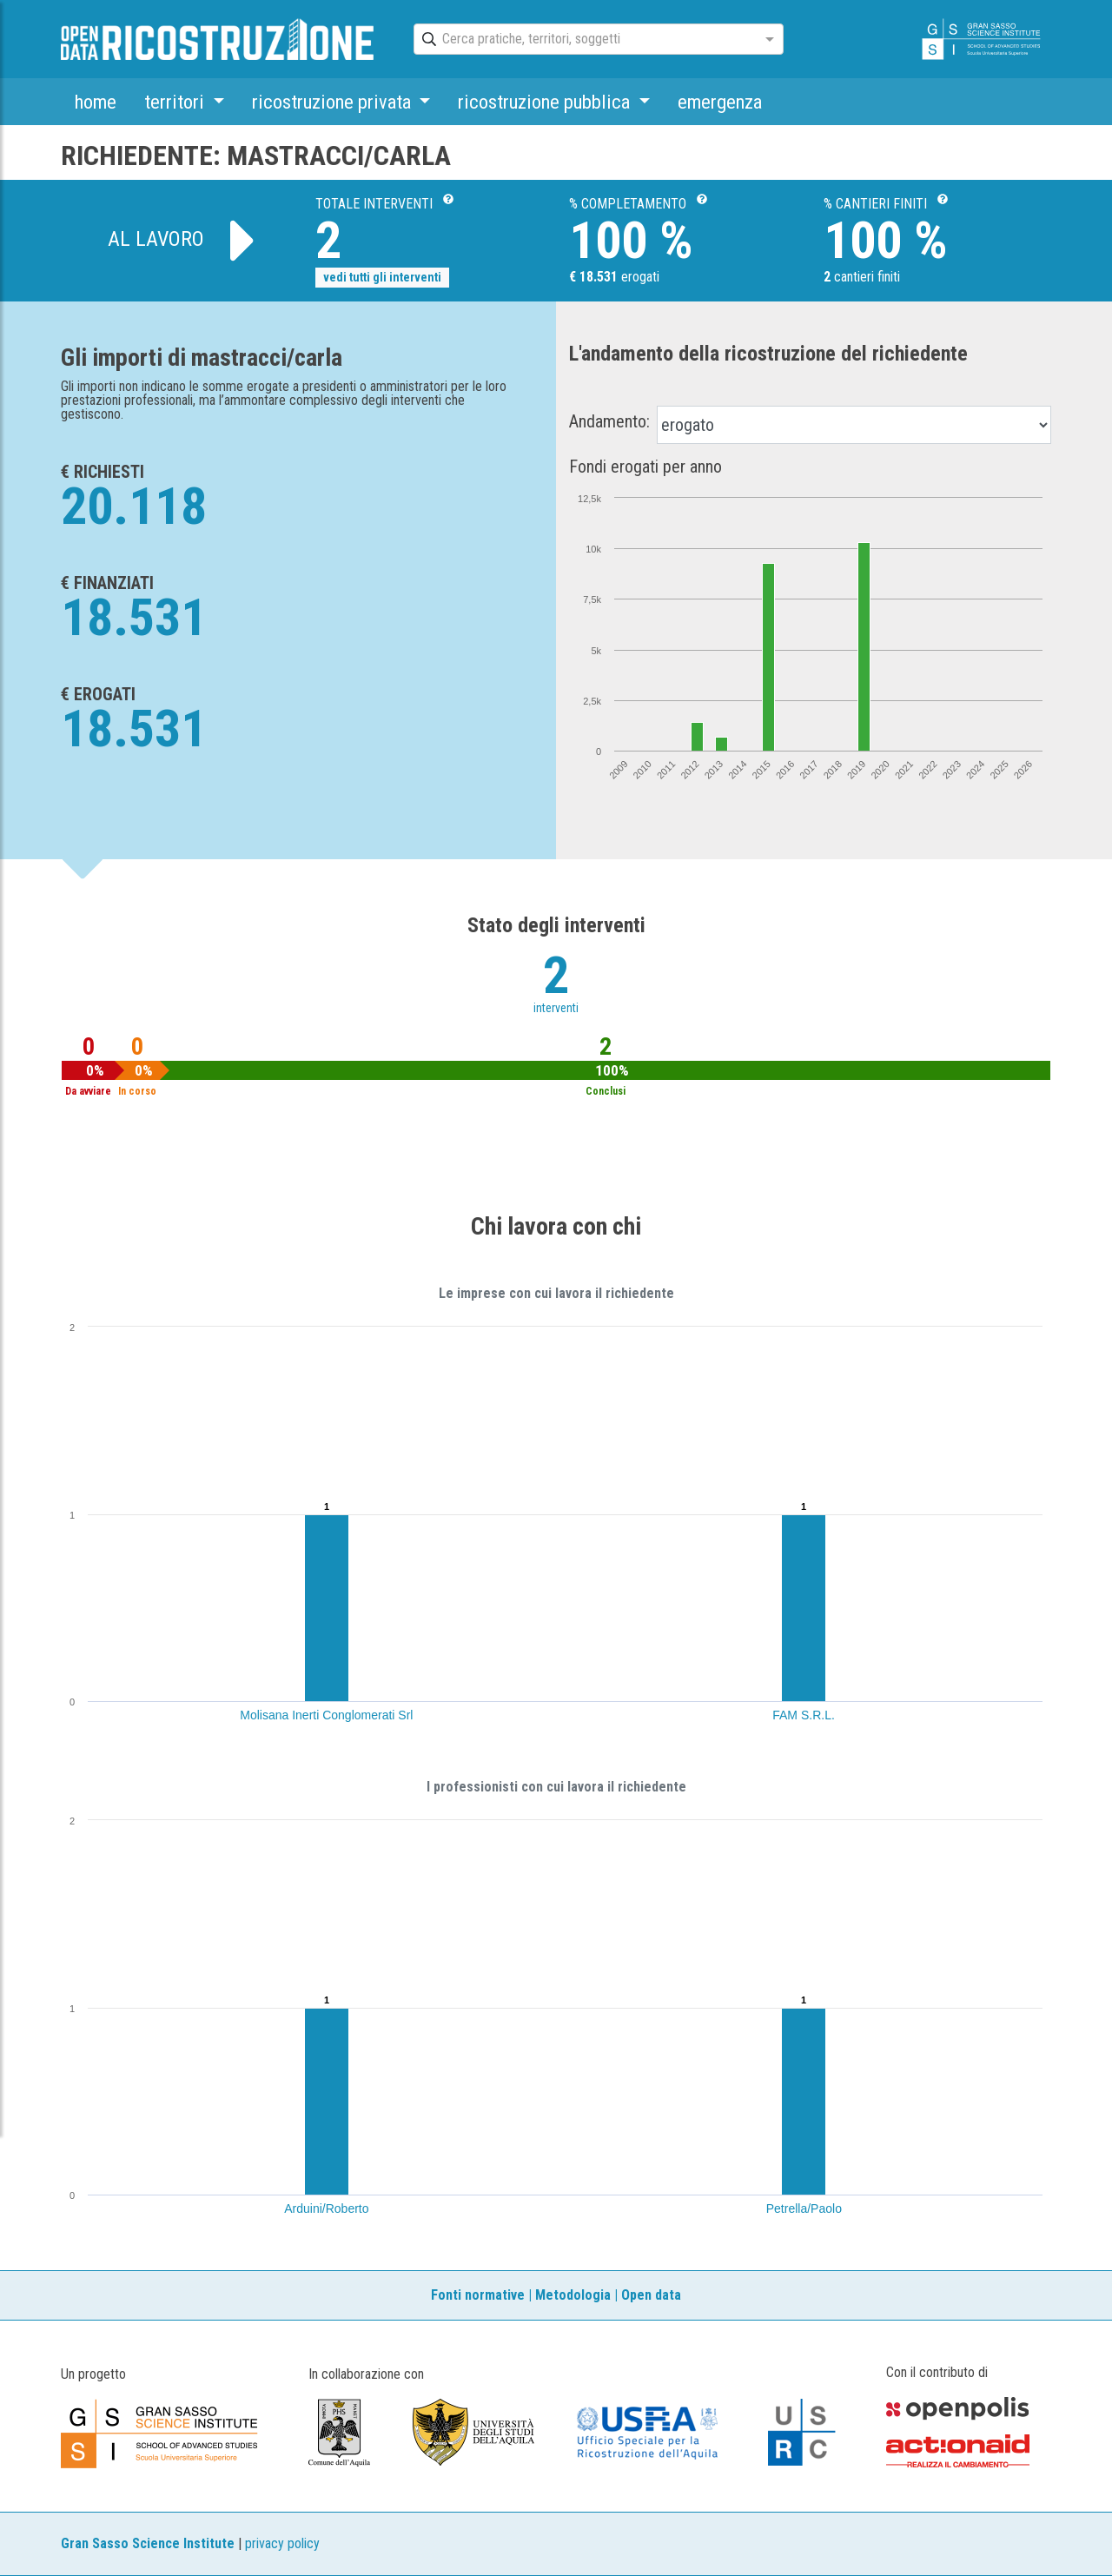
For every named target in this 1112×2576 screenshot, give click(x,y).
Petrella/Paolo (804, 2208)
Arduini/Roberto (326, 2208)
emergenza (720, 101)
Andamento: (609, 421)
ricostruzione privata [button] (333, 101)
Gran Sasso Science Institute (148, 2543)
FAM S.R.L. (803, 1715)
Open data (651, 2295)
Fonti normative (478, 2295)
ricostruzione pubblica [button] (546, 101)
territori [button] (176, 101)
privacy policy (282, 2543)
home (95, 101)
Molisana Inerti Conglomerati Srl (326, 1715)
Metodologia (573, 2295)
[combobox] (583, 40)
